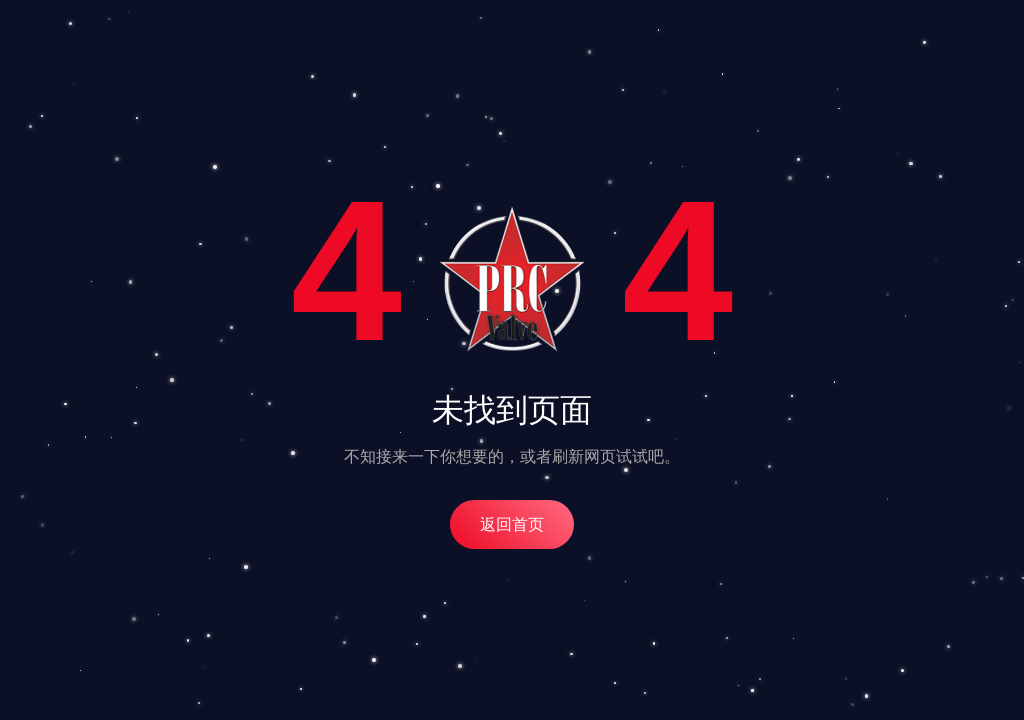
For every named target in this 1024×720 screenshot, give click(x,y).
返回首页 (512, 524)
